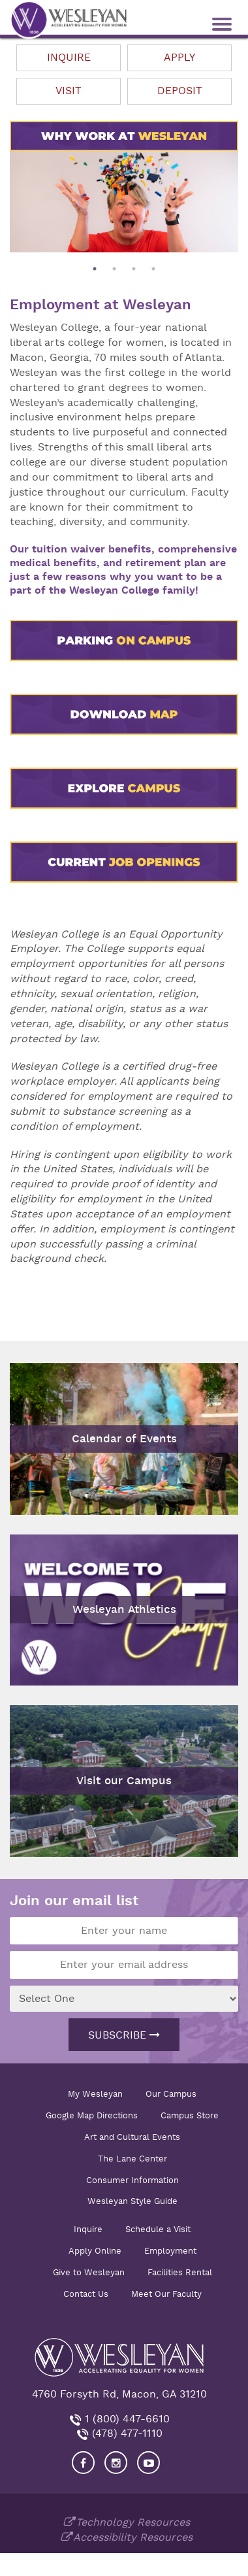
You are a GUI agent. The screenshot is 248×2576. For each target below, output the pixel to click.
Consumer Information (132, 2180)
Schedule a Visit (158, 2229)
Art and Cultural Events (132, 2137)
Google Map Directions (92, 2115)
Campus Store (190, 2115)
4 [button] (153, 268)
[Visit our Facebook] (83, 2462)
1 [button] (94, 268)
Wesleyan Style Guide (132, 2201)
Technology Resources (133, 2522)
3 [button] (133, 268)
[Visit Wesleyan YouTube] (148, 2462)
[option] (124, 201)
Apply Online (95, 2251)
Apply (179, 57)
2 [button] (114, 268)
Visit (68, 91)
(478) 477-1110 (126, 2433)
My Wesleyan (95, 2094)
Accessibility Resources (133, 2537)
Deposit (179, 91)
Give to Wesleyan (89, 2272)
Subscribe (124, 2035)
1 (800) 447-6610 (126, 2419)
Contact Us (85, 2294)
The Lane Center (132, 2158)
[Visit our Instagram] (115, 2462)
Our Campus (171, 2094)
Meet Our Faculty (166, 2294)
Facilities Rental (179, 2272)
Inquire (69, 57)
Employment (170, 2251)
